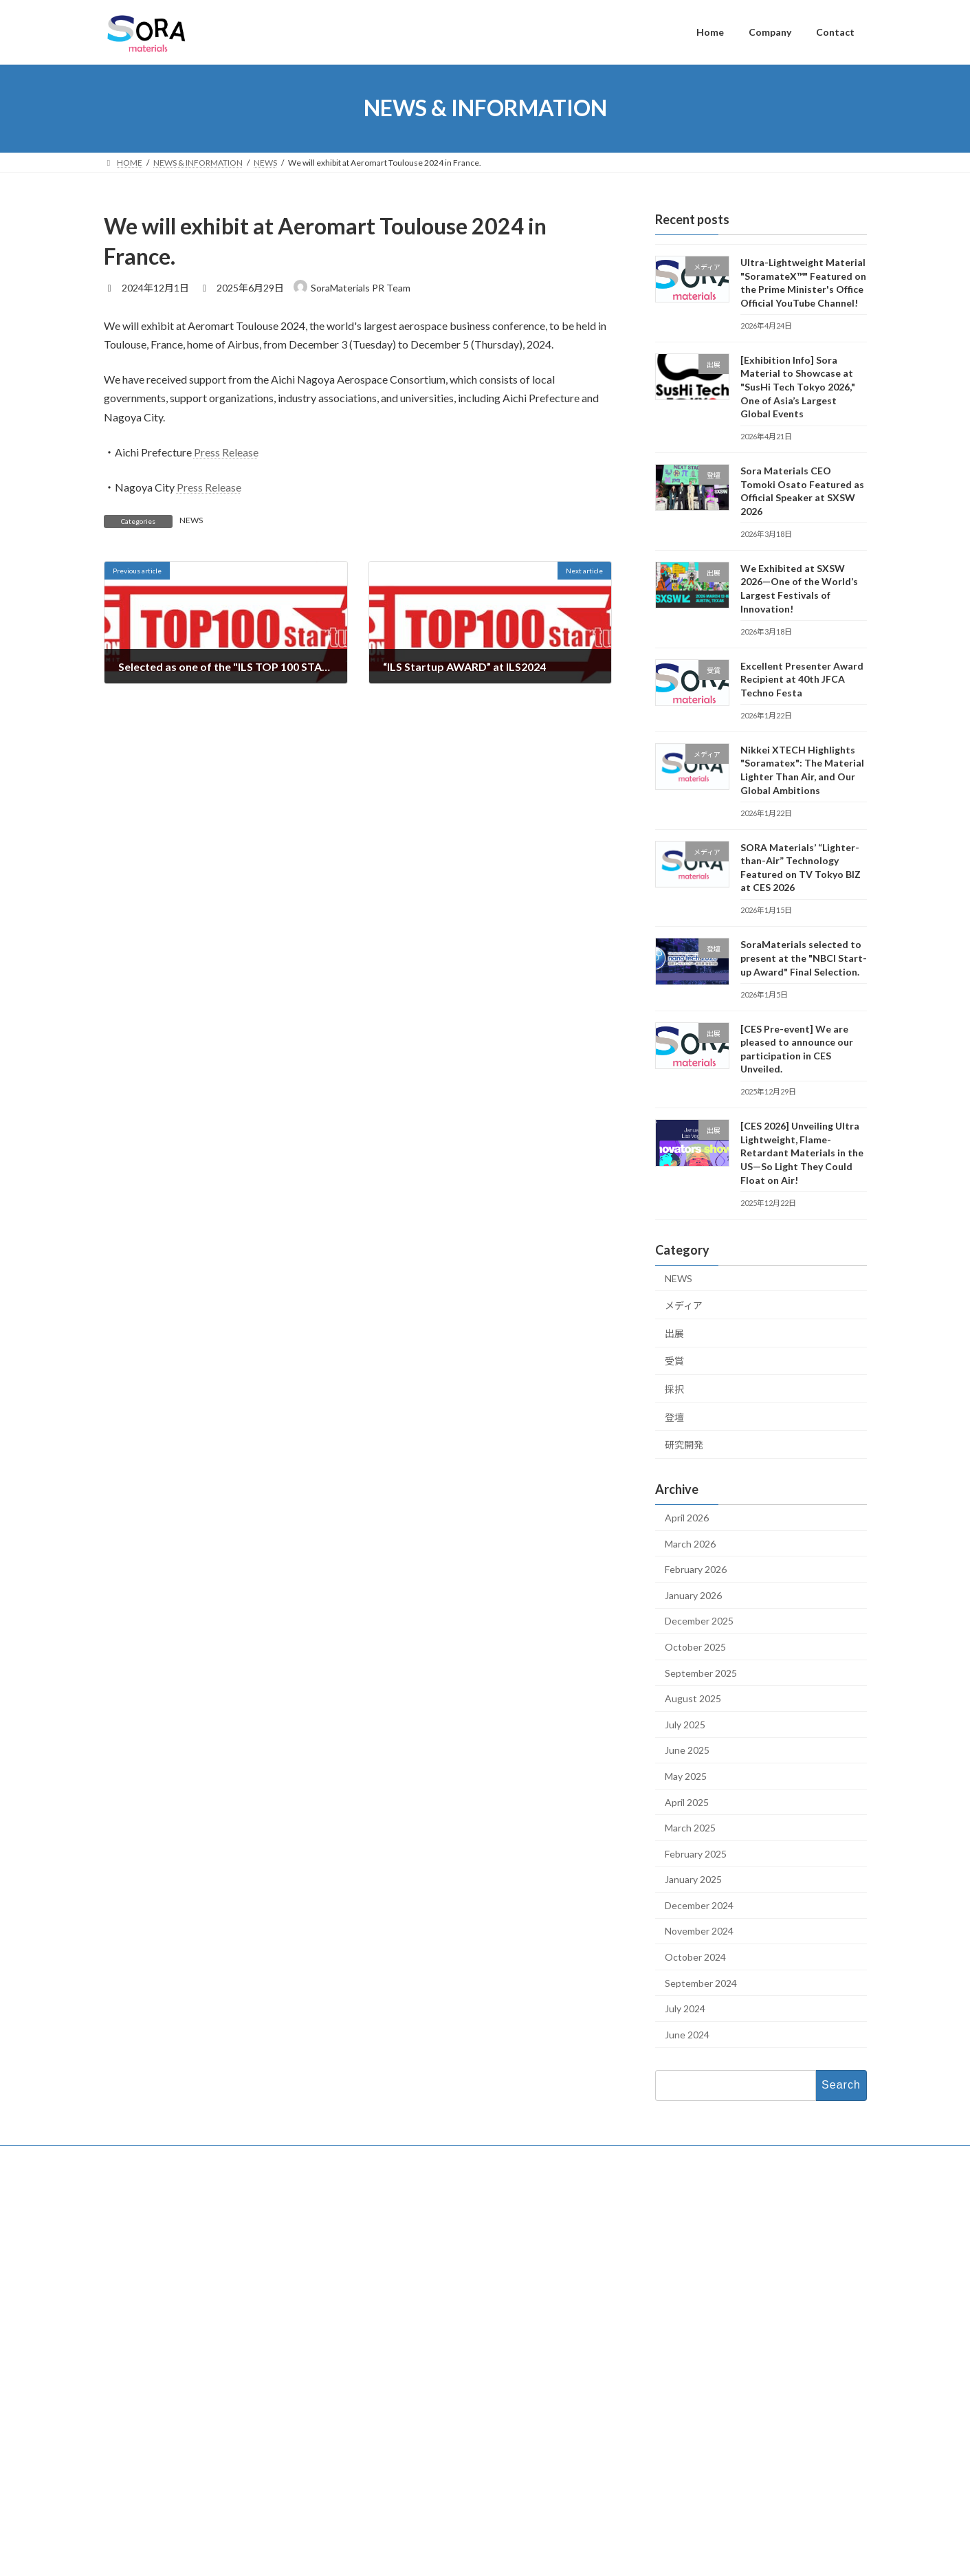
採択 (674, 1389)
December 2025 (699, 1621)
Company (390, 2233)
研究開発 (684, 1445)
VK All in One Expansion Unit (573, 2560)
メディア (684, 1305)
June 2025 (687, 1750)
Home (385, 2211)
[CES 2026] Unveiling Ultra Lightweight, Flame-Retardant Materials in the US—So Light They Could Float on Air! (801, 1152)
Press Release (226, 452)
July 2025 (685, 1724)
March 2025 (690, 1828)
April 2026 (687, 1517)
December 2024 (699, 1905)
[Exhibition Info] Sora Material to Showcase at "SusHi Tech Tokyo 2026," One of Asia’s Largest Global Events (797, 386)
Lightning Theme (481, 2560)
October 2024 (695, 1957)
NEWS (191, 520)
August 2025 (693, 1698)
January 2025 (693, 1879)
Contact (387, 2256)
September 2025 (701, 1672)
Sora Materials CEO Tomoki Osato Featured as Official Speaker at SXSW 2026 (738, 2314)
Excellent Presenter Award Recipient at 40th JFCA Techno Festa (801, 678)
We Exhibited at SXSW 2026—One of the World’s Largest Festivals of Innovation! (742, 2356)
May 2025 (686, 1775)
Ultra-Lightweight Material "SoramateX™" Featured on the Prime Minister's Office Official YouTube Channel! (745, 2229)
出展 (674, 1333)
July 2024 (685, 2008)
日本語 (671, 2495)
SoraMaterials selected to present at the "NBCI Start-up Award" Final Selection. (803, 957)
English (672, 2477)
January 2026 (693, 1594)
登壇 (674, 1416)
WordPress (410, 2560)
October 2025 (695, 1647)
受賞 (674, 1361)
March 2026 (690, 1543)
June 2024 (687, 2034)
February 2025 (696, 1853)
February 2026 (696, 1569)
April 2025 (687, 1801)
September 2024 (701, 1982)
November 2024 (699, 1931)
